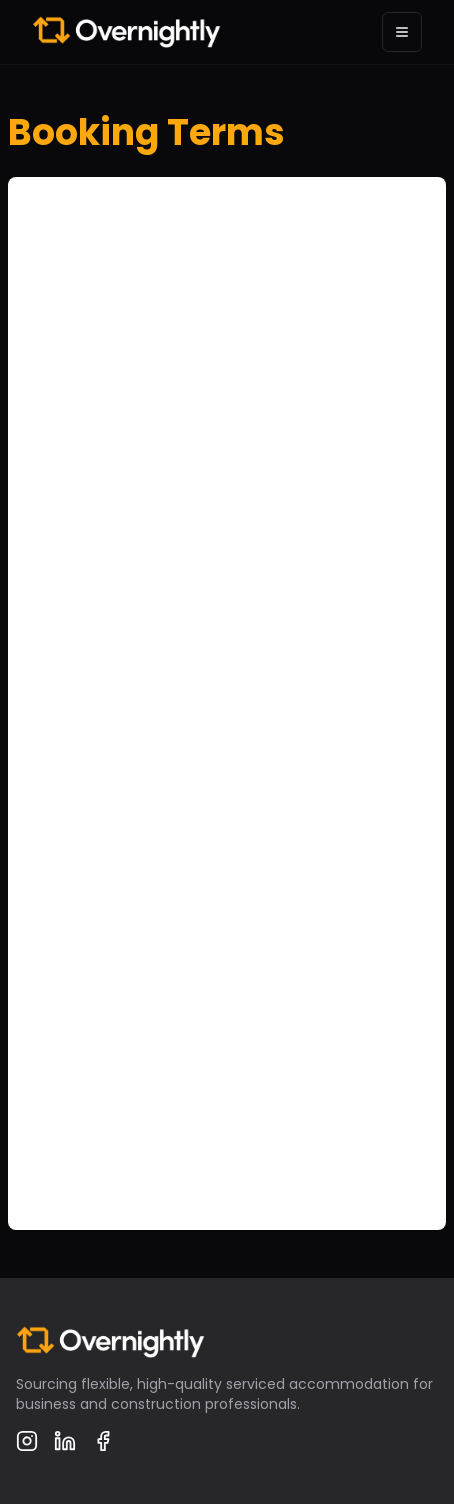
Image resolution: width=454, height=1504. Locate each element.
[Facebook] (103, 1441)
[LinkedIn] (65, 1441)
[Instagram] (27, 1441)
